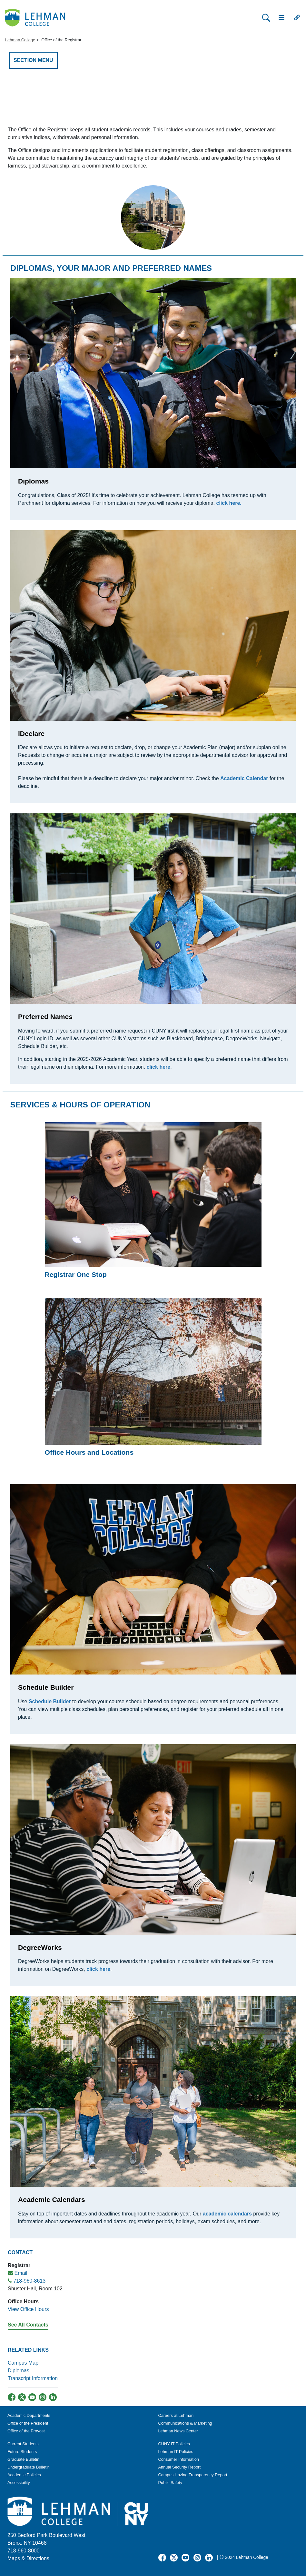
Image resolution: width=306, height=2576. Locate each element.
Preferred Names (45, 1016)
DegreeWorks (40, 1947)
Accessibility (18, 2482)
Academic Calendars (51, 2199)
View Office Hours (28, 2309)
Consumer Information (178, 2459)
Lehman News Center (178, 2430)
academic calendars (227, 2213)
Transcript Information (33, 2378)
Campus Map (23, 2363)
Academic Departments (28, 2415)
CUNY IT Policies (174, 2443)
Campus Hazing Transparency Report (192, 2474)
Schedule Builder (46, 1687)
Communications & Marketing (185, 2423)
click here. (228, 503)
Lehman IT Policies (175, 2451)
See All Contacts (28, 2324)
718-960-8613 (29, 2281)
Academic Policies (24, 2474)
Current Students (23, 2443)
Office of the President (27, 2423)
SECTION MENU (33, 60)
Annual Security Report (179, 2467)
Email (20, 2273)
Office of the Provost (26, 2430)
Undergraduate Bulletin (28, 2467)
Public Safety (170, 2482)
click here (98, 1969)
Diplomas (33, 481)
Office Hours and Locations (89, 1452)
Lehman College (20, 39)
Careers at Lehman (176, 2415)
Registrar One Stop (76, 1274)
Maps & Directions (28, 2558)
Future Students (22, 2451)
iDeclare (31, 733)
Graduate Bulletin (23, 2459)
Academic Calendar (244, 778)
